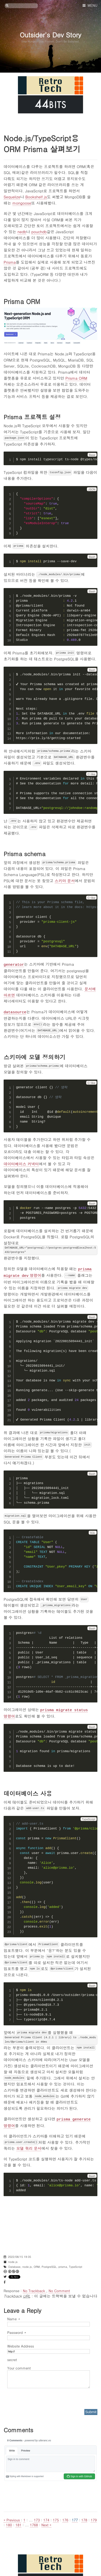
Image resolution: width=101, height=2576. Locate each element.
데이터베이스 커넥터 (21, 1163)
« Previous (12, 2517)
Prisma (10, 262)
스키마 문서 (65, 880)
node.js (13, 2259)
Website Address (20, 2343)
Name (13, 2316)
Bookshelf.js (36, 196)
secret (12, 2357)
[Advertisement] (50, 2223)
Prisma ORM (76, 378)
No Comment (59, 2288)
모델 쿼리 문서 (28, 2146)
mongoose (21, 203)
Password (16, 2330)
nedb (22, 231)
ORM (37, 2264)
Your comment (19, 2365)
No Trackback (34, 2288)
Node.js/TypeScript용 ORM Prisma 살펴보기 (42, 143)
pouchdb (39, 231)
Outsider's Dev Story (50, 34)
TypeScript (75, 2264)
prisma (62, 2264)
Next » (46, 2522)
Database (14, 2264)
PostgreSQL (49, 2264)
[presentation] (34, 2395)
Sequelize (12, 196)
